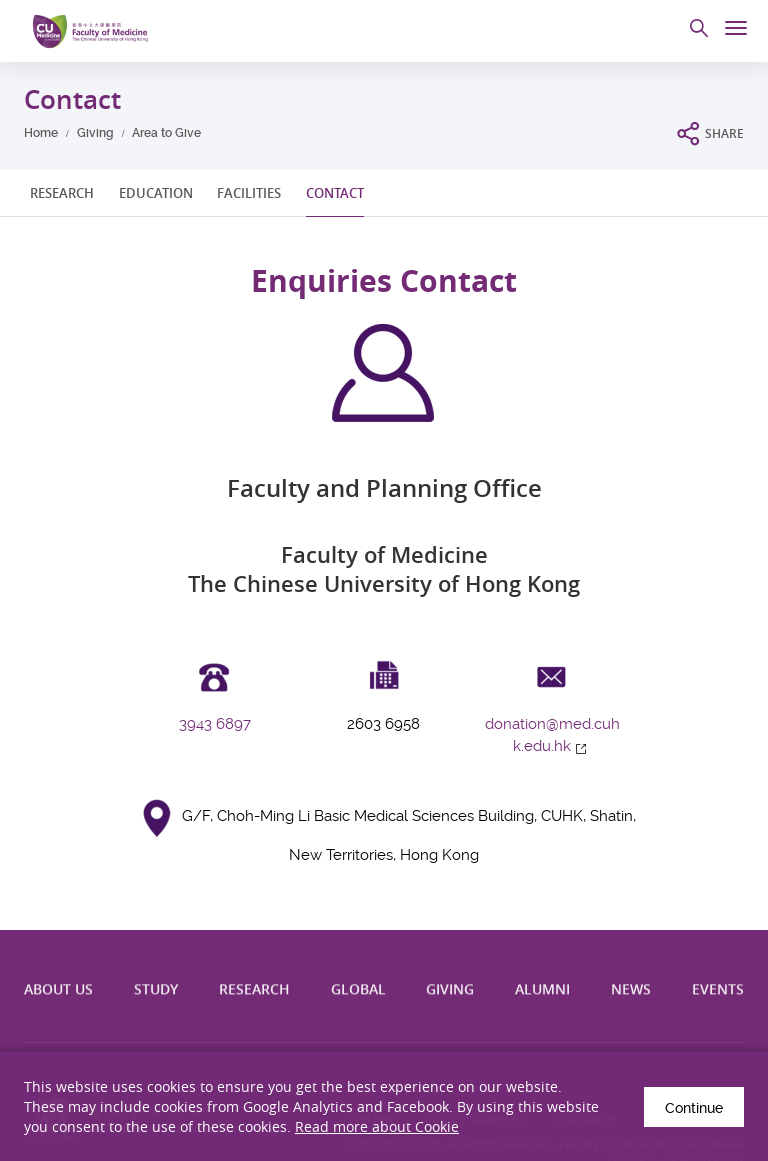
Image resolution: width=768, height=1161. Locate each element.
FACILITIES (249, 193)
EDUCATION (156, 193)
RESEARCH (62, 193)
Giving (95, 133)
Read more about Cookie (377, 1126)
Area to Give (166, 133)
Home (41, 133)
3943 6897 (215, 724)
